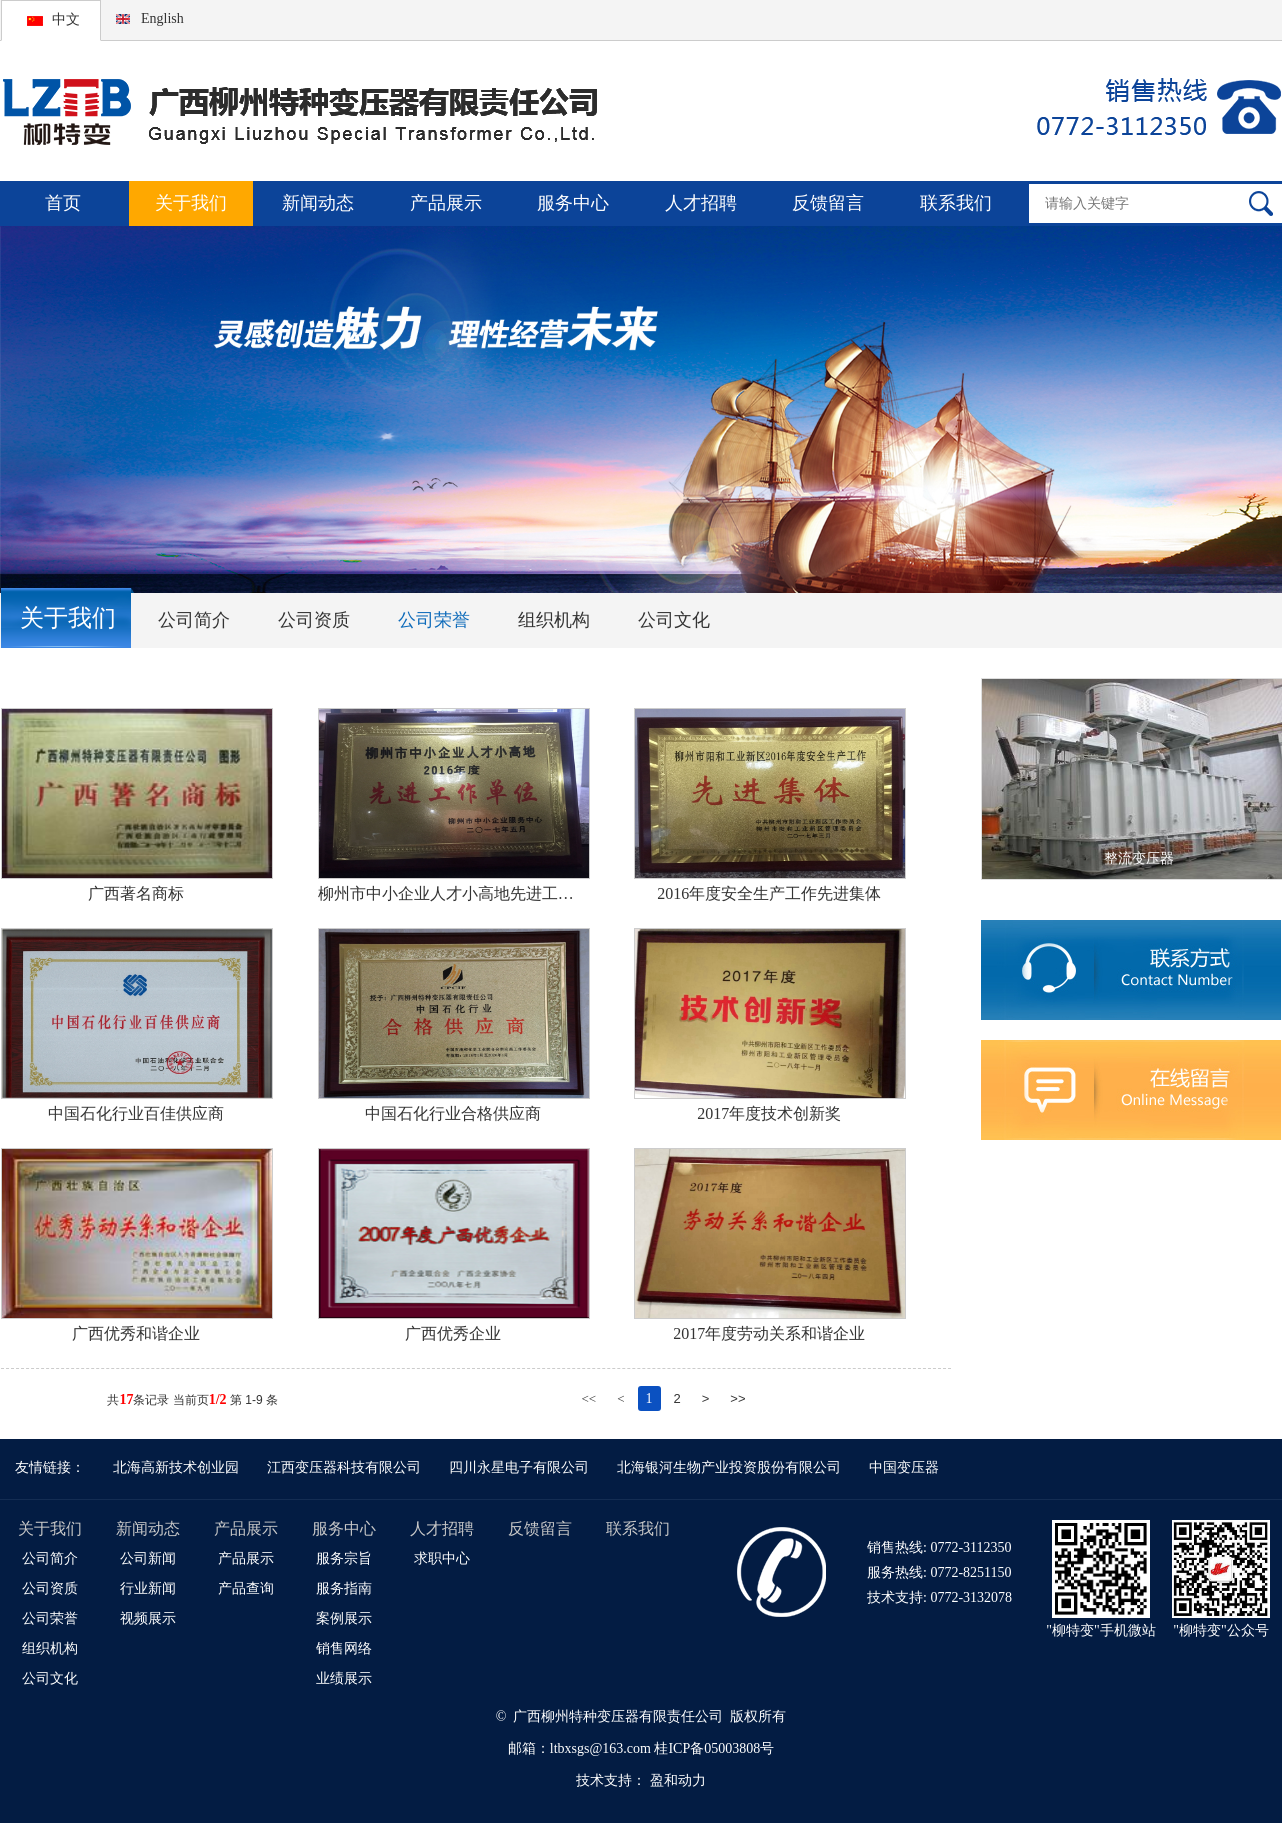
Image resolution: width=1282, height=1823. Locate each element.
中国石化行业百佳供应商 (136, 1113)
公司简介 (194, 620)
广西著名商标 (136, 893)
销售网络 (344, 1648)
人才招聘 (701, 203)
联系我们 (956, 203)
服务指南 (344, 1588)
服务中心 (573, 203)
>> (737, 1398)
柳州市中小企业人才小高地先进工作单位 (453, 893)
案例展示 (344, 1618)
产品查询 (246, 1588)
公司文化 (674, 620)
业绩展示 (344, 1678)
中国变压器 (904, 1467)
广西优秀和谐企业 (136, 1333)
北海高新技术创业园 (176, 1467)
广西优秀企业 (453, 1333)
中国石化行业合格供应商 (453, 1113)
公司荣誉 (434, 620)
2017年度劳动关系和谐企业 (769, 1333)
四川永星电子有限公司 (519, 1467)
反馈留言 (828, 203)
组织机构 (554, 620)
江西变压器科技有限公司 (344, 1467)
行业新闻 (148, 1588)
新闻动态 (318, 203)
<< (588, 1398)
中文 (66, 19)
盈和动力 (678, 1780)
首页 (63, 203)
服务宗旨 (344, 1558)
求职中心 (442, 1558)
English (162, 18)
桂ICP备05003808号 (714, 1748)
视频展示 (148, 1618)
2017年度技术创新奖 (769, 1113)
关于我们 (191, 203)
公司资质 (314, 620)
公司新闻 (148, 1558)
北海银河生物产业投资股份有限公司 (729, 1467)
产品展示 (446, 203)
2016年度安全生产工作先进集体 (769, 893)
